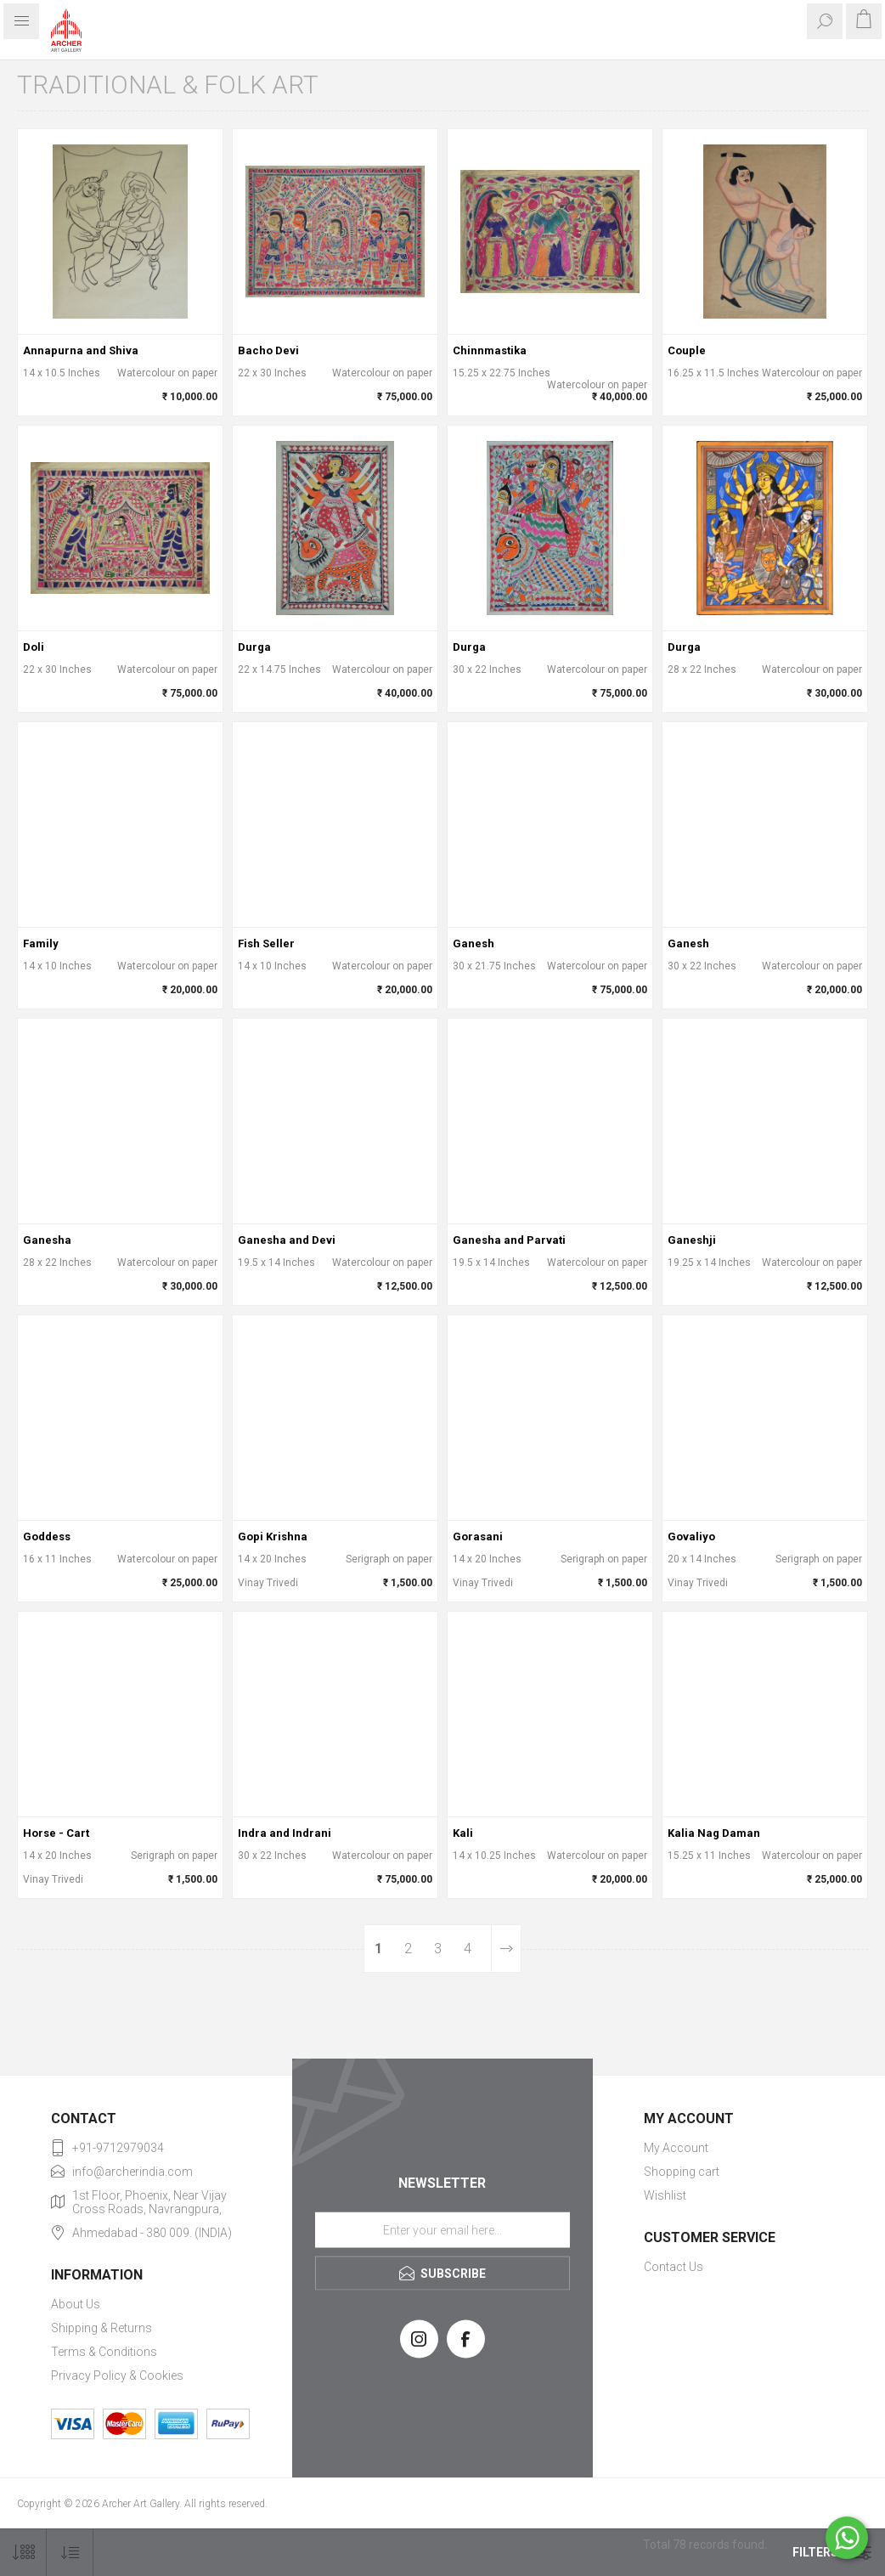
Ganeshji (692, 1240)
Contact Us (673, 2267)
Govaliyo (691, 1536)
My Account (676, 2148)
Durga (254, 647)
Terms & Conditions (104, 2352)
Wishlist (665, 2195)
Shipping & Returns (101, 2328)
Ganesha (47, 1240)
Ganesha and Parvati (509, 1240)
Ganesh (473, 943)
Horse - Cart (56, 1833)
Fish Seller (266, 943)
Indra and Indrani (284, 1833)
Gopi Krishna (272, 1536)
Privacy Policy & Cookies (117, 2375)
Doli (33, 647)
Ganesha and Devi (286, 1240)
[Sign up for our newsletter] (442, 2229)
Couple (687, 350)
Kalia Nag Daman (714, 1833)
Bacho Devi (268, 350)
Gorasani (478, 1536)
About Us (75, 2304)
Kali (463, 1833)
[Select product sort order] (70, 2552)
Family (41, 943)
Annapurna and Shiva (80, 350)
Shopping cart (681, 2171)
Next (506, 1948)
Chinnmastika (490, 350)
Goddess (46, 1536)
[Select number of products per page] (23, 2552)
